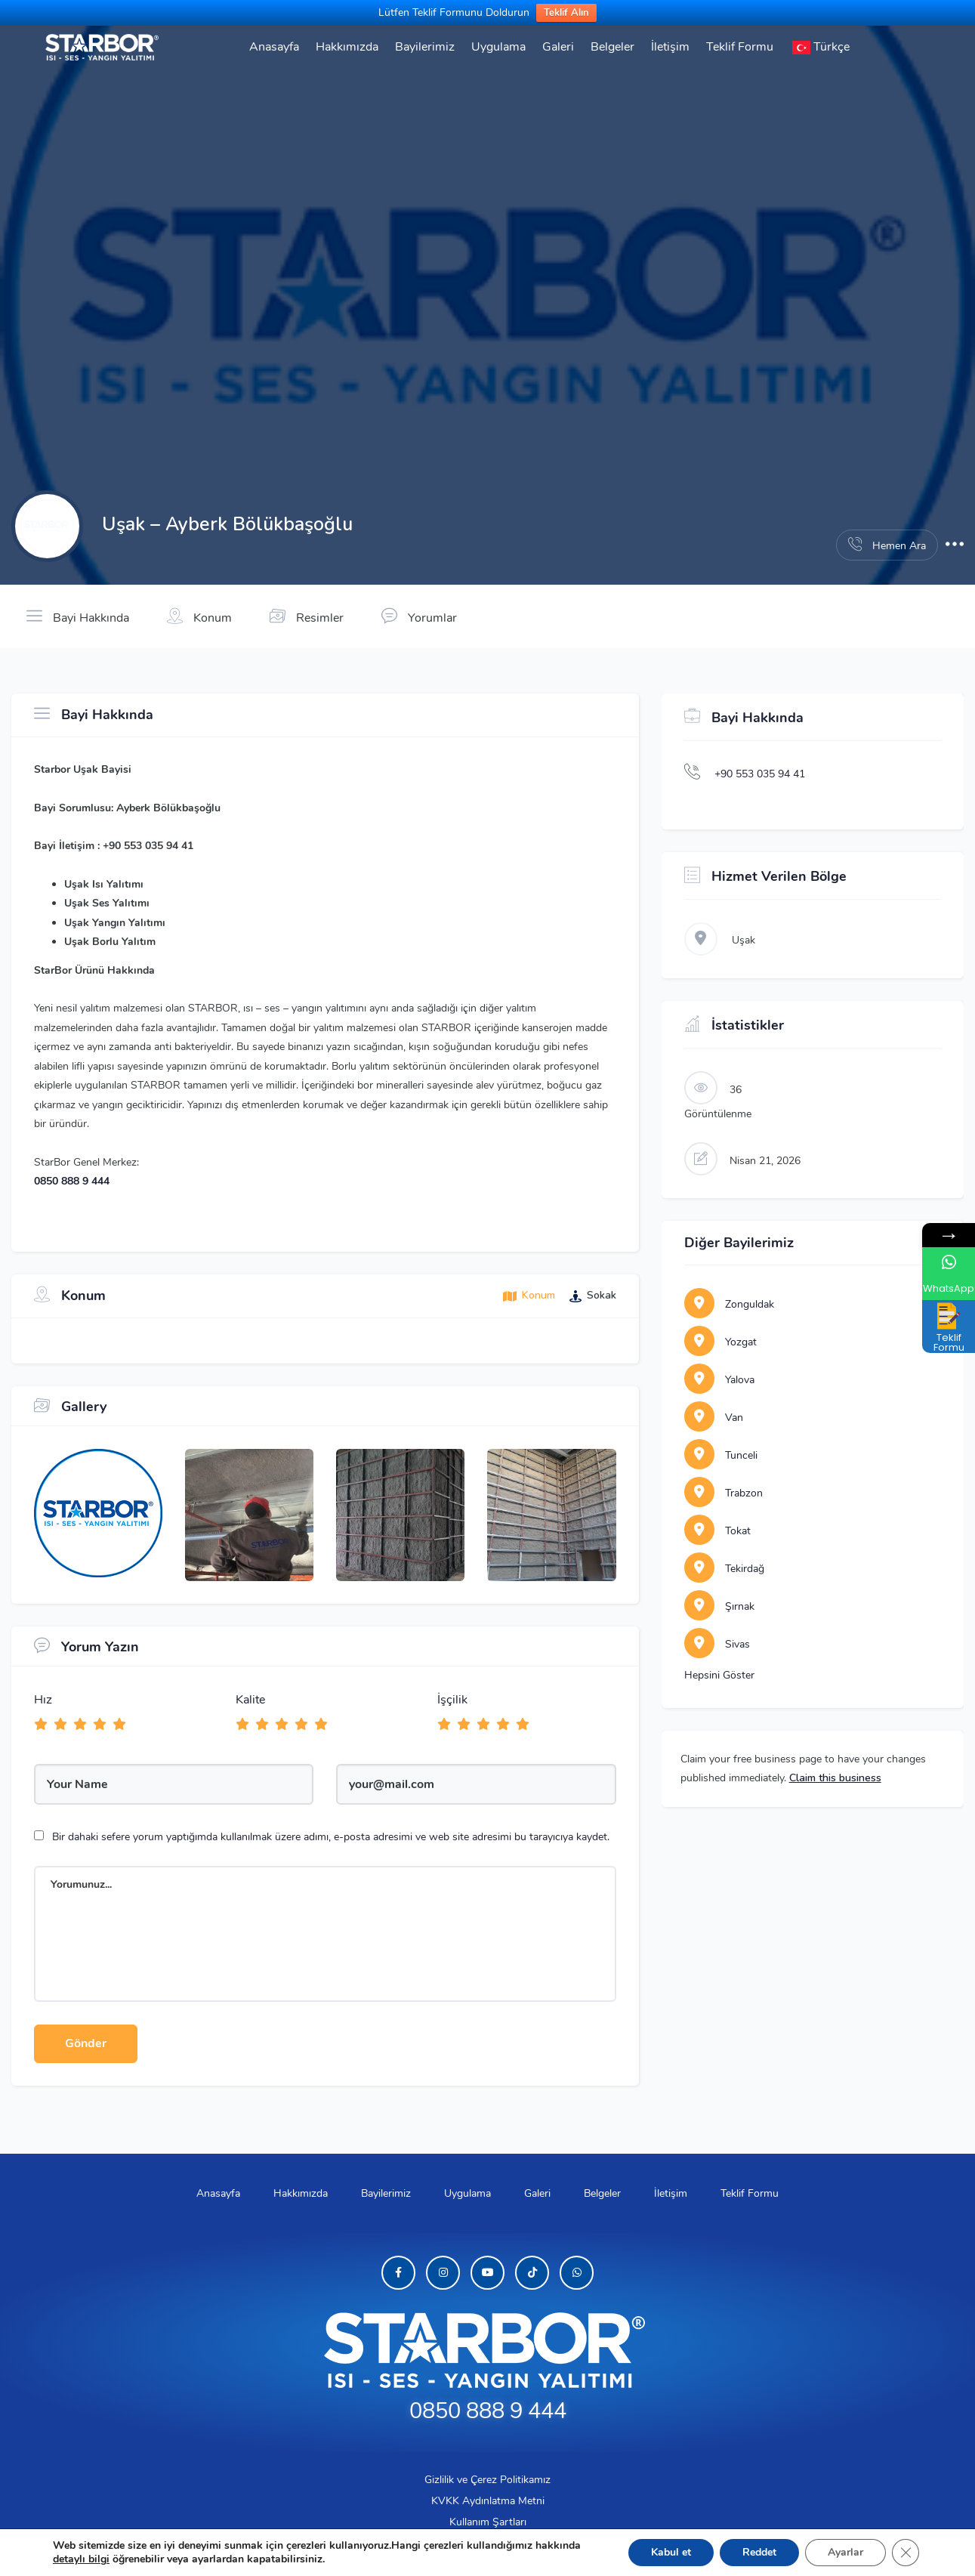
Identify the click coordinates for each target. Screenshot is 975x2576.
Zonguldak (729, 1304)
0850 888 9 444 (72, 1181)
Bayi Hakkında (77, 616)
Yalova (719, 1380)
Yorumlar (419, 616)
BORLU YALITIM (473, 2547)
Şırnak (719, 1606)
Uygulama (498, 47)
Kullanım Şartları (487, 2522)
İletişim (670, 47)
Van (713, 1417)
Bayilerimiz (425, 47)
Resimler (307, 616)
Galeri (558, 47)
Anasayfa (274, 47)
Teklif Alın (566, 13)
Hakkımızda (347, 47)
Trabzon (723, 1493)
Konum (199, 616)
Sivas (717, 1644)
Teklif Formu (739, 47)
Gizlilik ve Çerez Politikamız (487, 2480)
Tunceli (720, 1455)
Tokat (717, 1531)
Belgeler (612, 47)
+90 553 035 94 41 (759, 774)
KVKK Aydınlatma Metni (488, 2501)
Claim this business (835, 1778)
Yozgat (720, 1342)
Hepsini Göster (719, 1675)
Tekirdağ (724, 1568)
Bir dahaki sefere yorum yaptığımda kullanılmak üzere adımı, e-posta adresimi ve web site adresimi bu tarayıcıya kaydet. (330, 1837)
